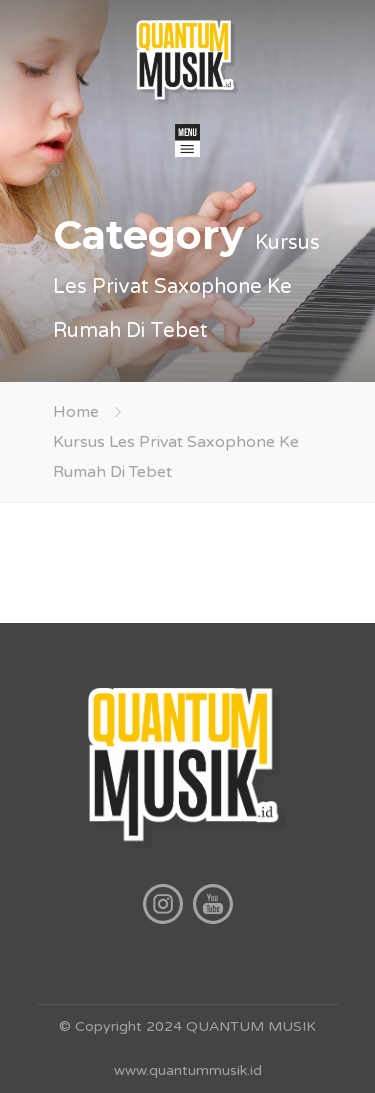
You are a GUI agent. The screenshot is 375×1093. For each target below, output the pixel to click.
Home (76, 412)
